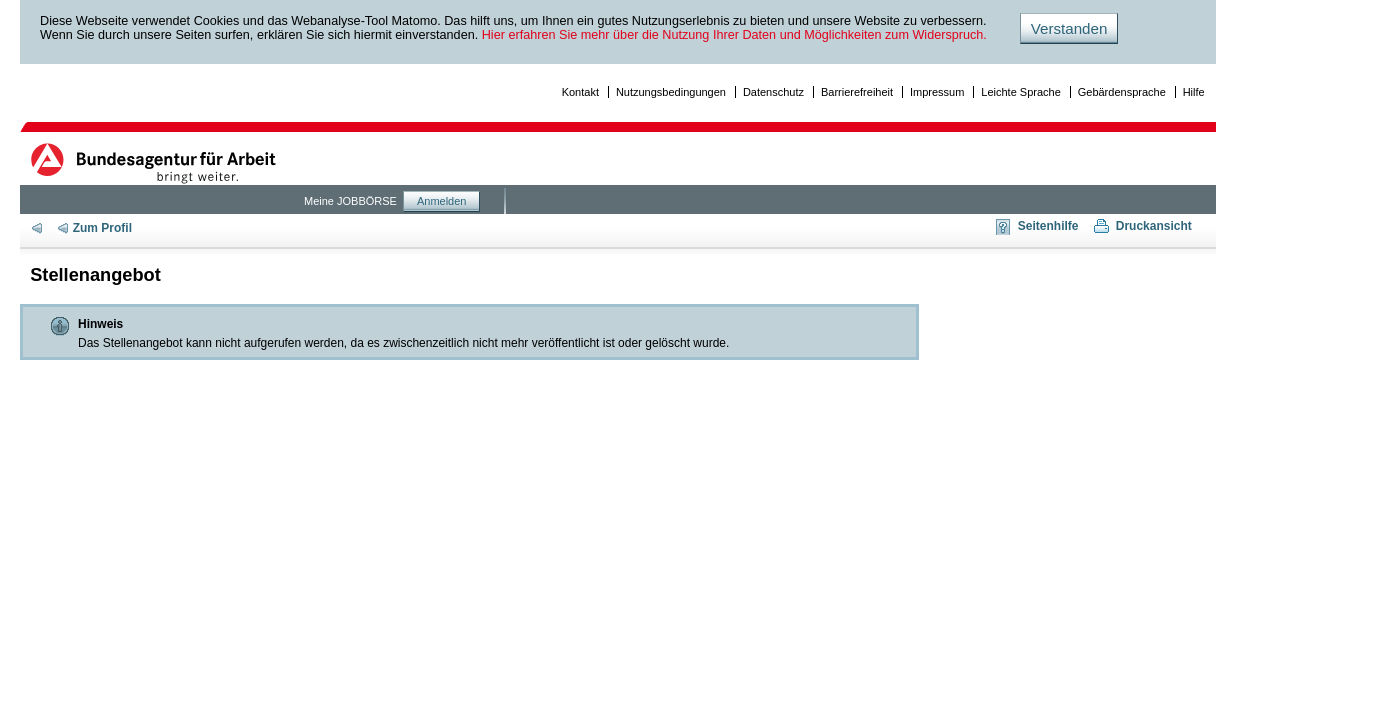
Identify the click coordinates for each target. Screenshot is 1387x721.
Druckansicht (1154, 226)
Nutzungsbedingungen (671, 92)
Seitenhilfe (1048, 226)
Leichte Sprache (1021, 92)
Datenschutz (773, 92)
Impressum (937, 92)
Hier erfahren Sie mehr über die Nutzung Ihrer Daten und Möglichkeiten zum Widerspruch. (734, 35)
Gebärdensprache (1122, 92)
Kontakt (580, 92)
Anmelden (442, 201)
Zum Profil (102, 228)
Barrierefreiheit (857, 92)
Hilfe (1194, 92)
